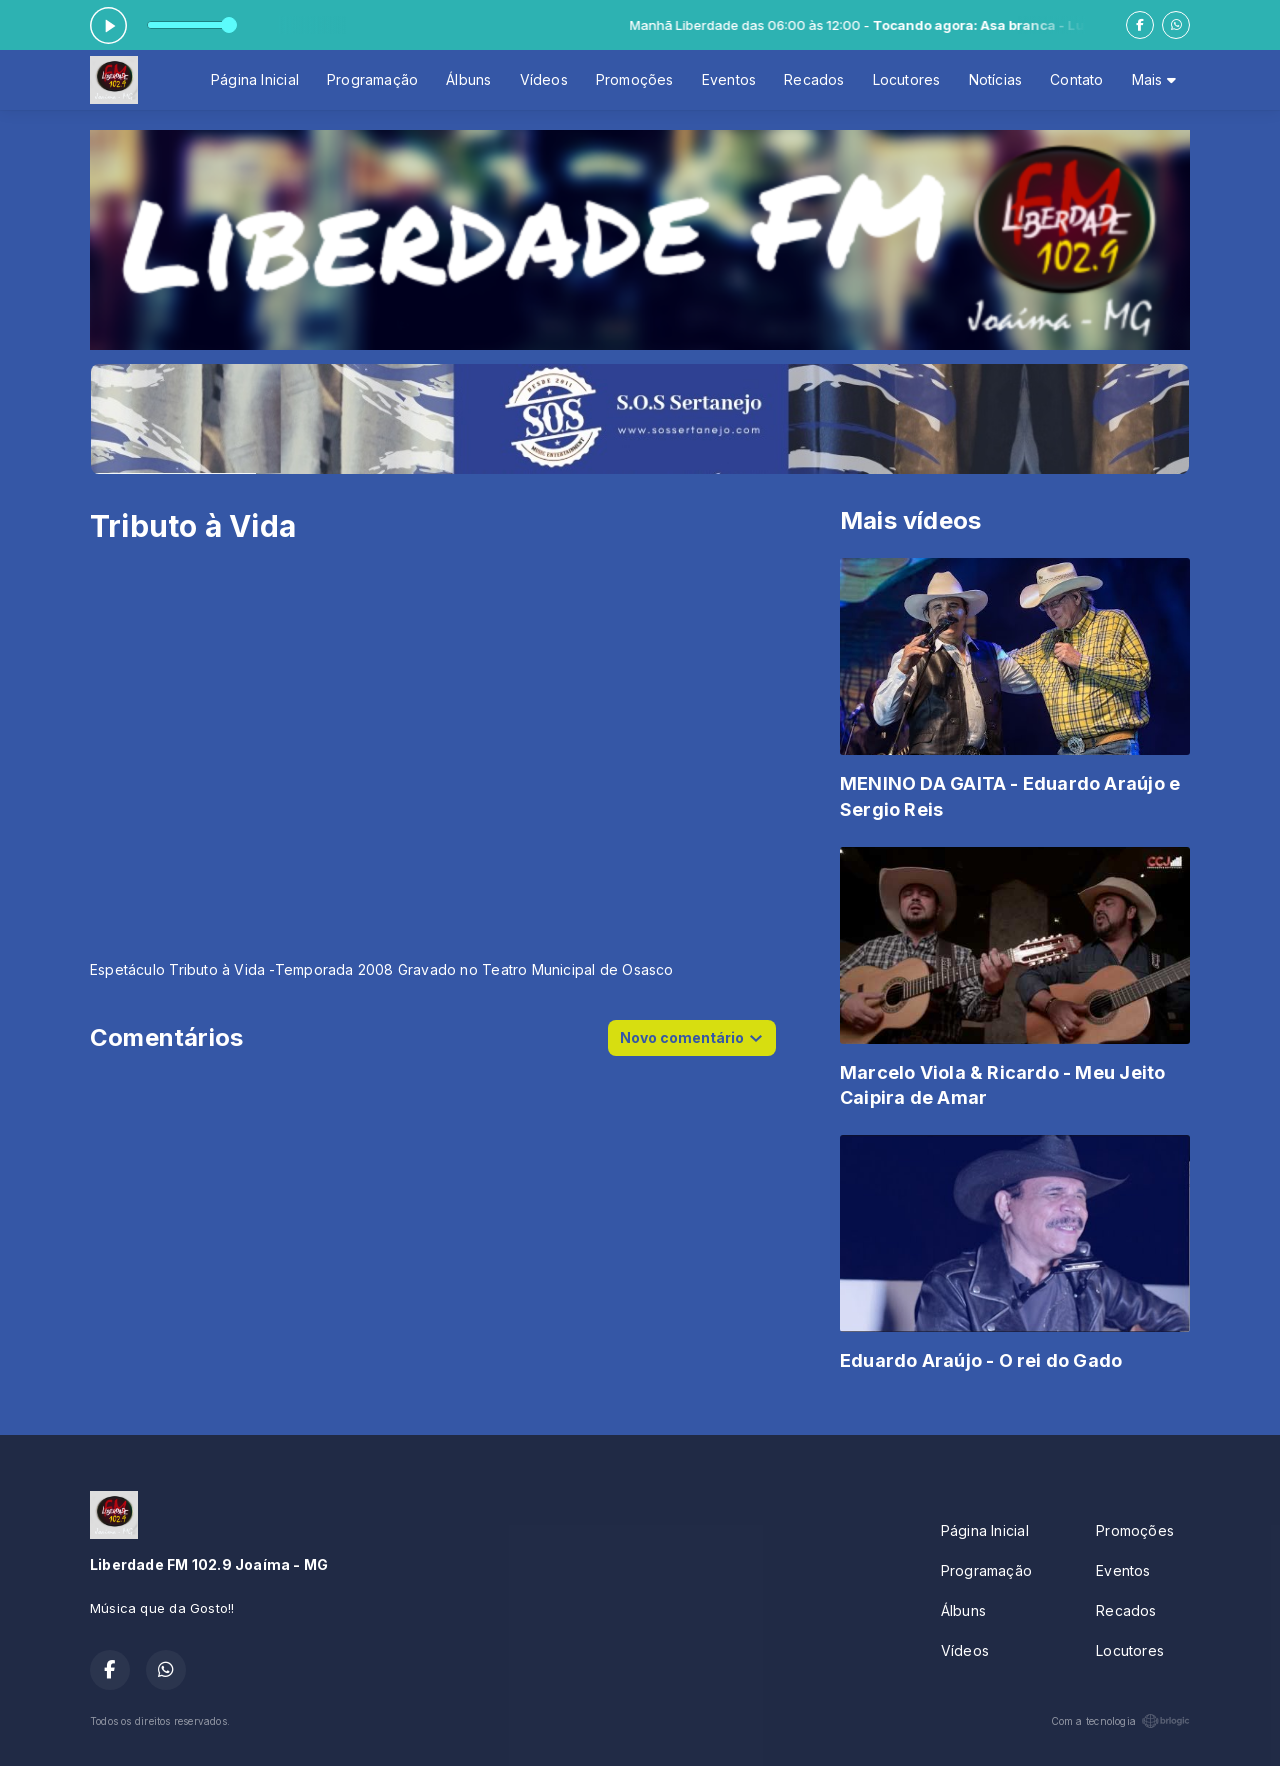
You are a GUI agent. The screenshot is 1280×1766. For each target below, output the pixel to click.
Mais (1154, 79)
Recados (814, 79)
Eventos (729, 79)
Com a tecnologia (1120, 1721)
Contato (1076, 79)
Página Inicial (255, 79)
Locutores (907, 79)
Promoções (635, 79)
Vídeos (544, 79)
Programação (372, 79)
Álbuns (468, 79)
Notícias (996, 79)
